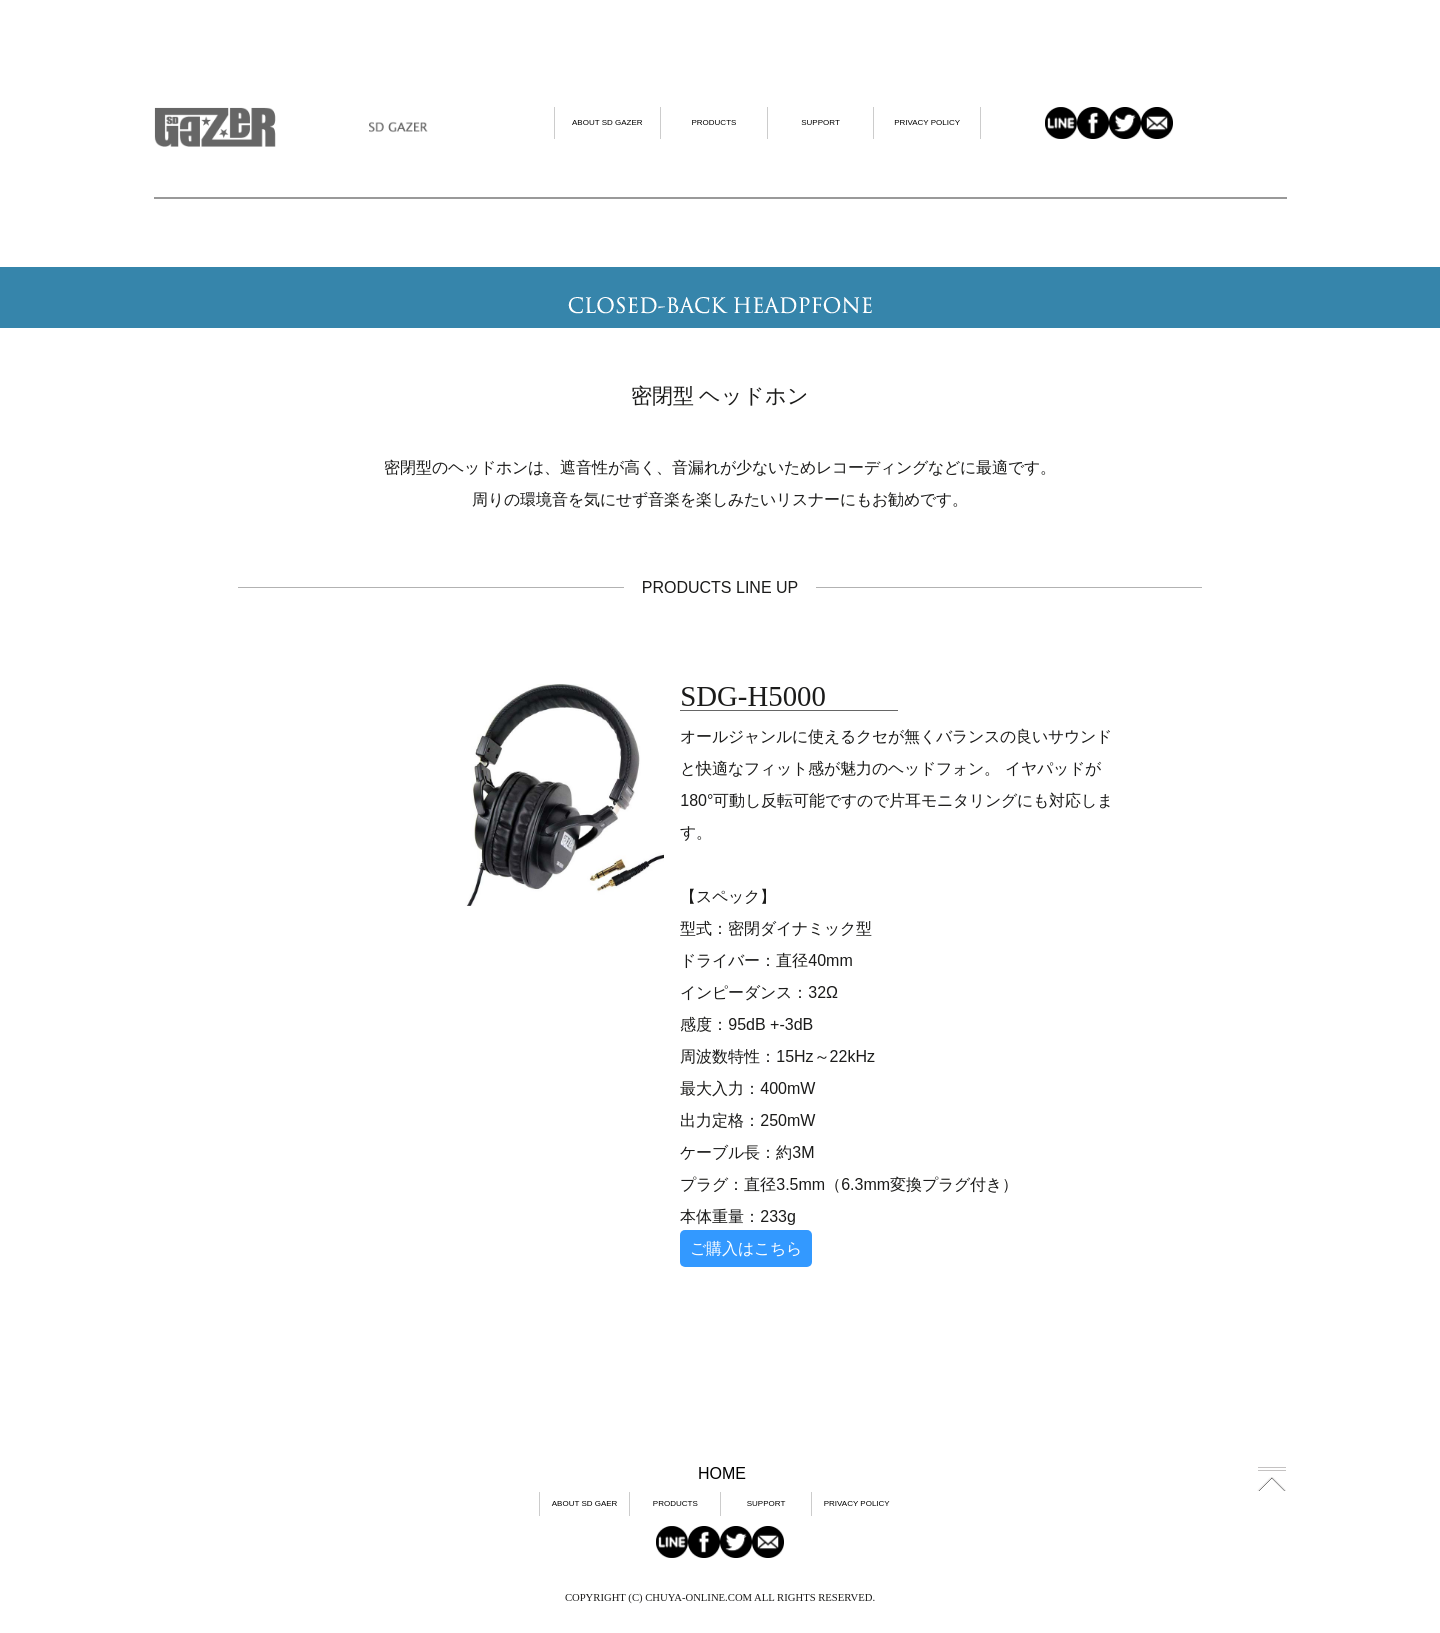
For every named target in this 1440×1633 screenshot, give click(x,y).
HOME (722, 1473)
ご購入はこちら (746, 1248)
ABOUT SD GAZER (607, 122)
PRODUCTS (713, 122)
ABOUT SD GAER (585, 1503)
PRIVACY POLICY (927, 122)
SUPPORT (820, 122)
